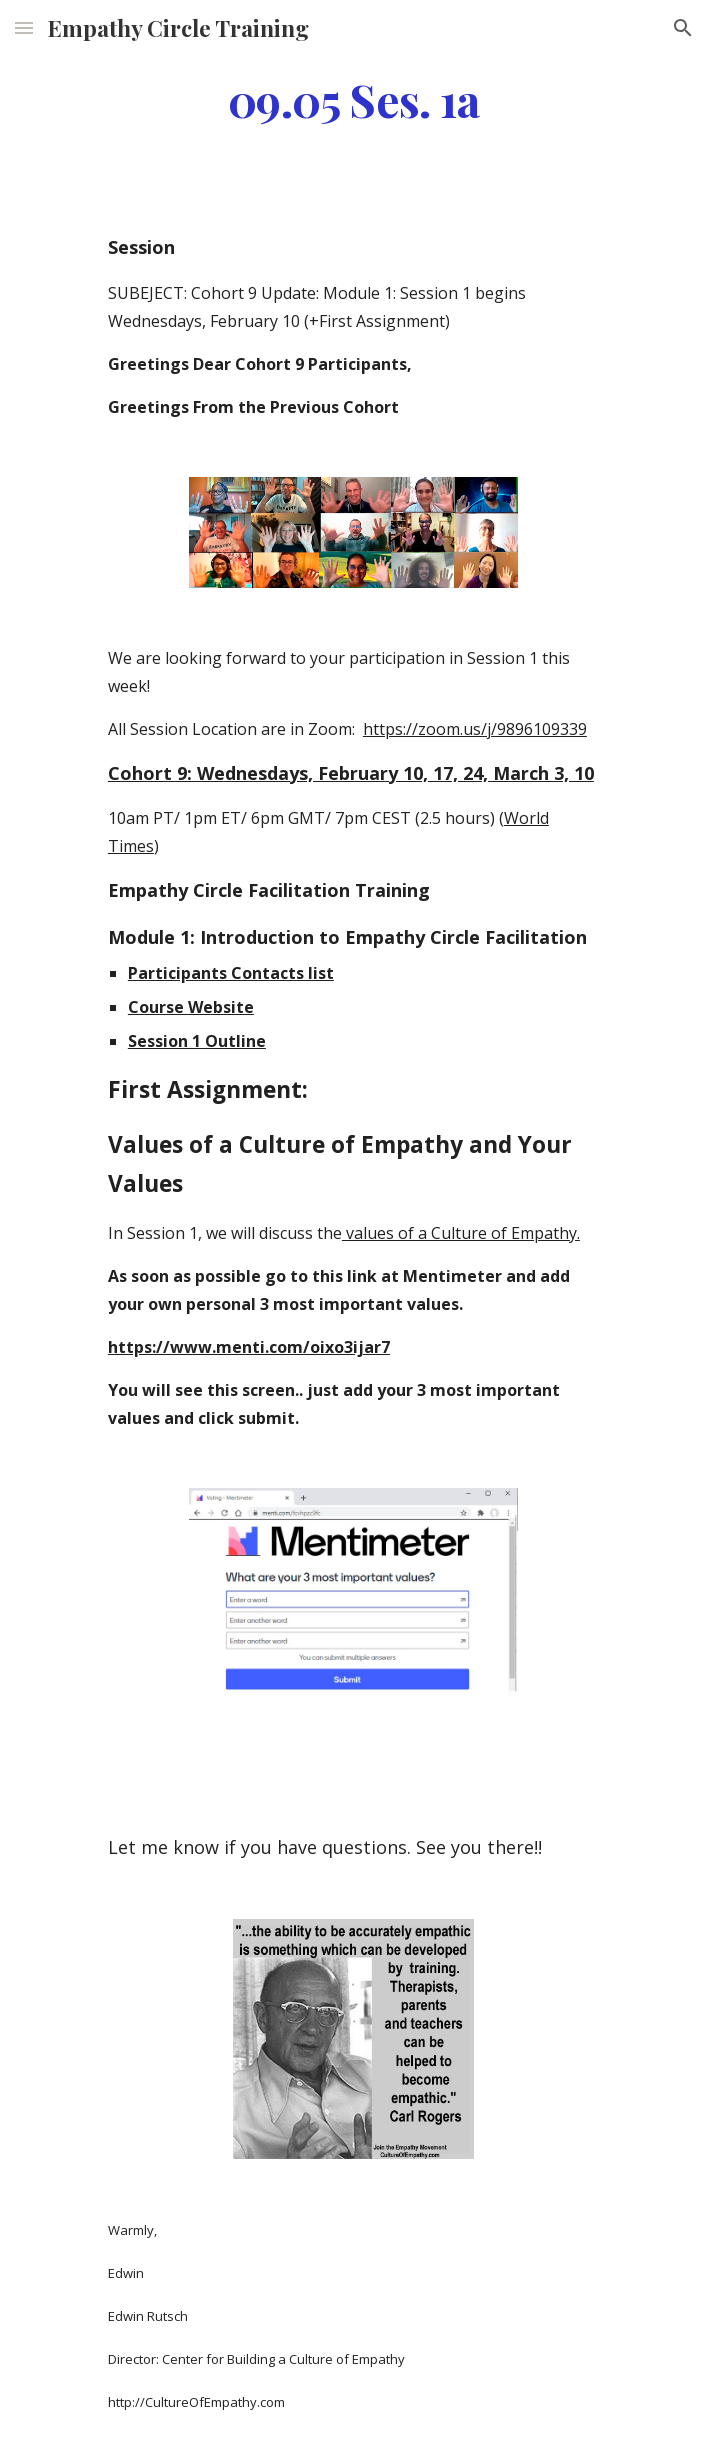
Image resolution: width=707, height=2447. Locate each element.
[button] (24, 27)
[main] (353, 99)
